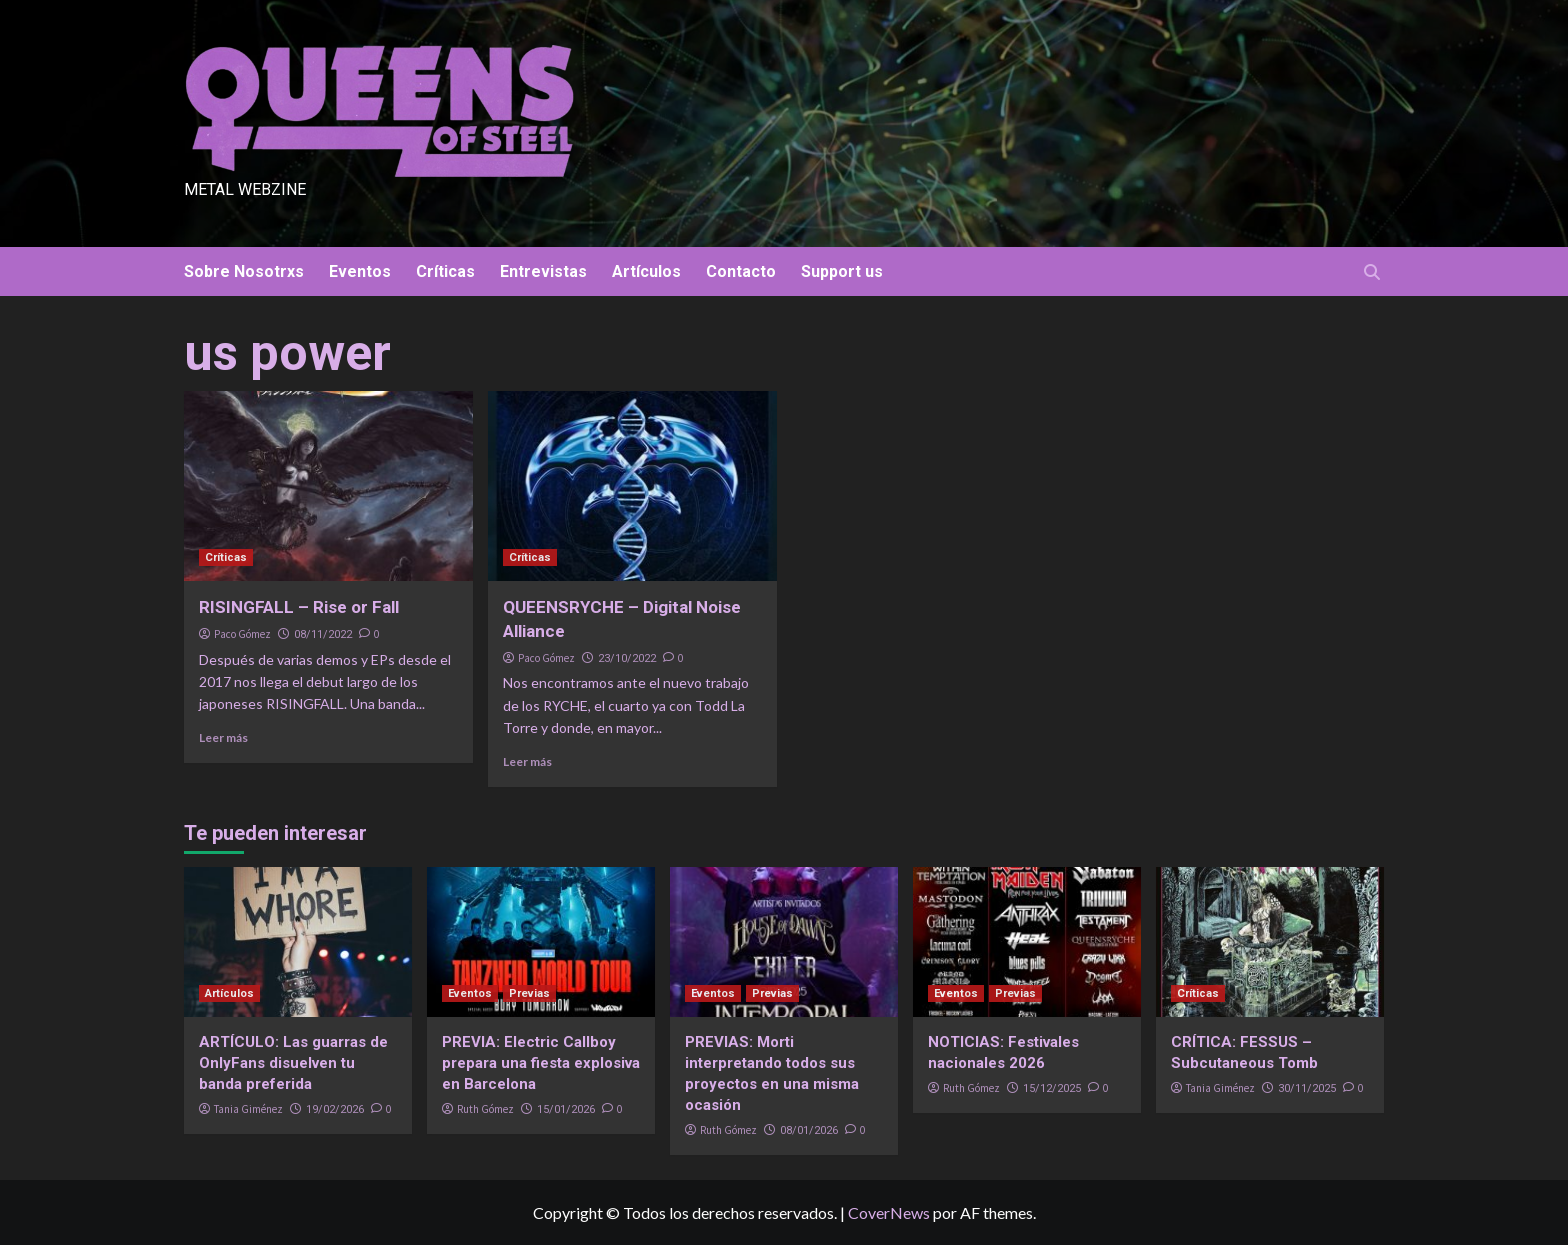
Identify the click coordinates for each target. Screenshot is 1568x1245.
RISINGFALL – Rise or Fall (299, 607)
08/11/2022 (323, 634)
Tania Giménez (248, 1109)
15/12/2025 (1052, 1088)
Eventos (360, 271)
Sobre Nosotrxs (244, 271)
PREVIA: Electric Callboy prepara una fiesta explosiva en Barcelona (541, 1063)
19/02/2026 (335, 1109)
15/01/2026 (566, 1109)
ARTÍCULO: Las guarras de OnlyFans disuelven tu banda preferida (293, 1063)
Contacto (741, 271)
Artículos (646, 271)
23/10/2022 (627, 658)
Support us (842, 271)
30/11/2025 (1307, 1088)
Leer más (223, 737)
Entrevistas (543, 271)
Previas (529, 993)
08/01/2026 (809, 1130)
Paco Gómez (242, 634)
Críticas (445, 271)
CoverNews (889, 1212)
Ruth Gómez (485, 1109)
